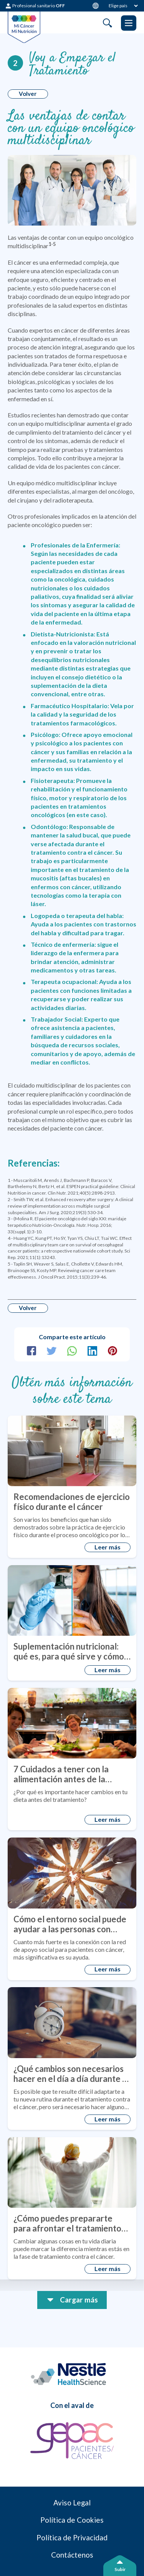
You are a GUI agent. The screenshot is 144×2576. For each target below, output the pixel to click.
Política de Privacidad (72, 2550)
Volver (29, 95)
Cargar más (79, 2306)
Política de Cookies (72, 2531)
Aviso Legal (72, 2513)
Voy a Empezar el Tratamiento (74, 65)
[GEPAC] (71, 2451)
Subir (120, 2569)
